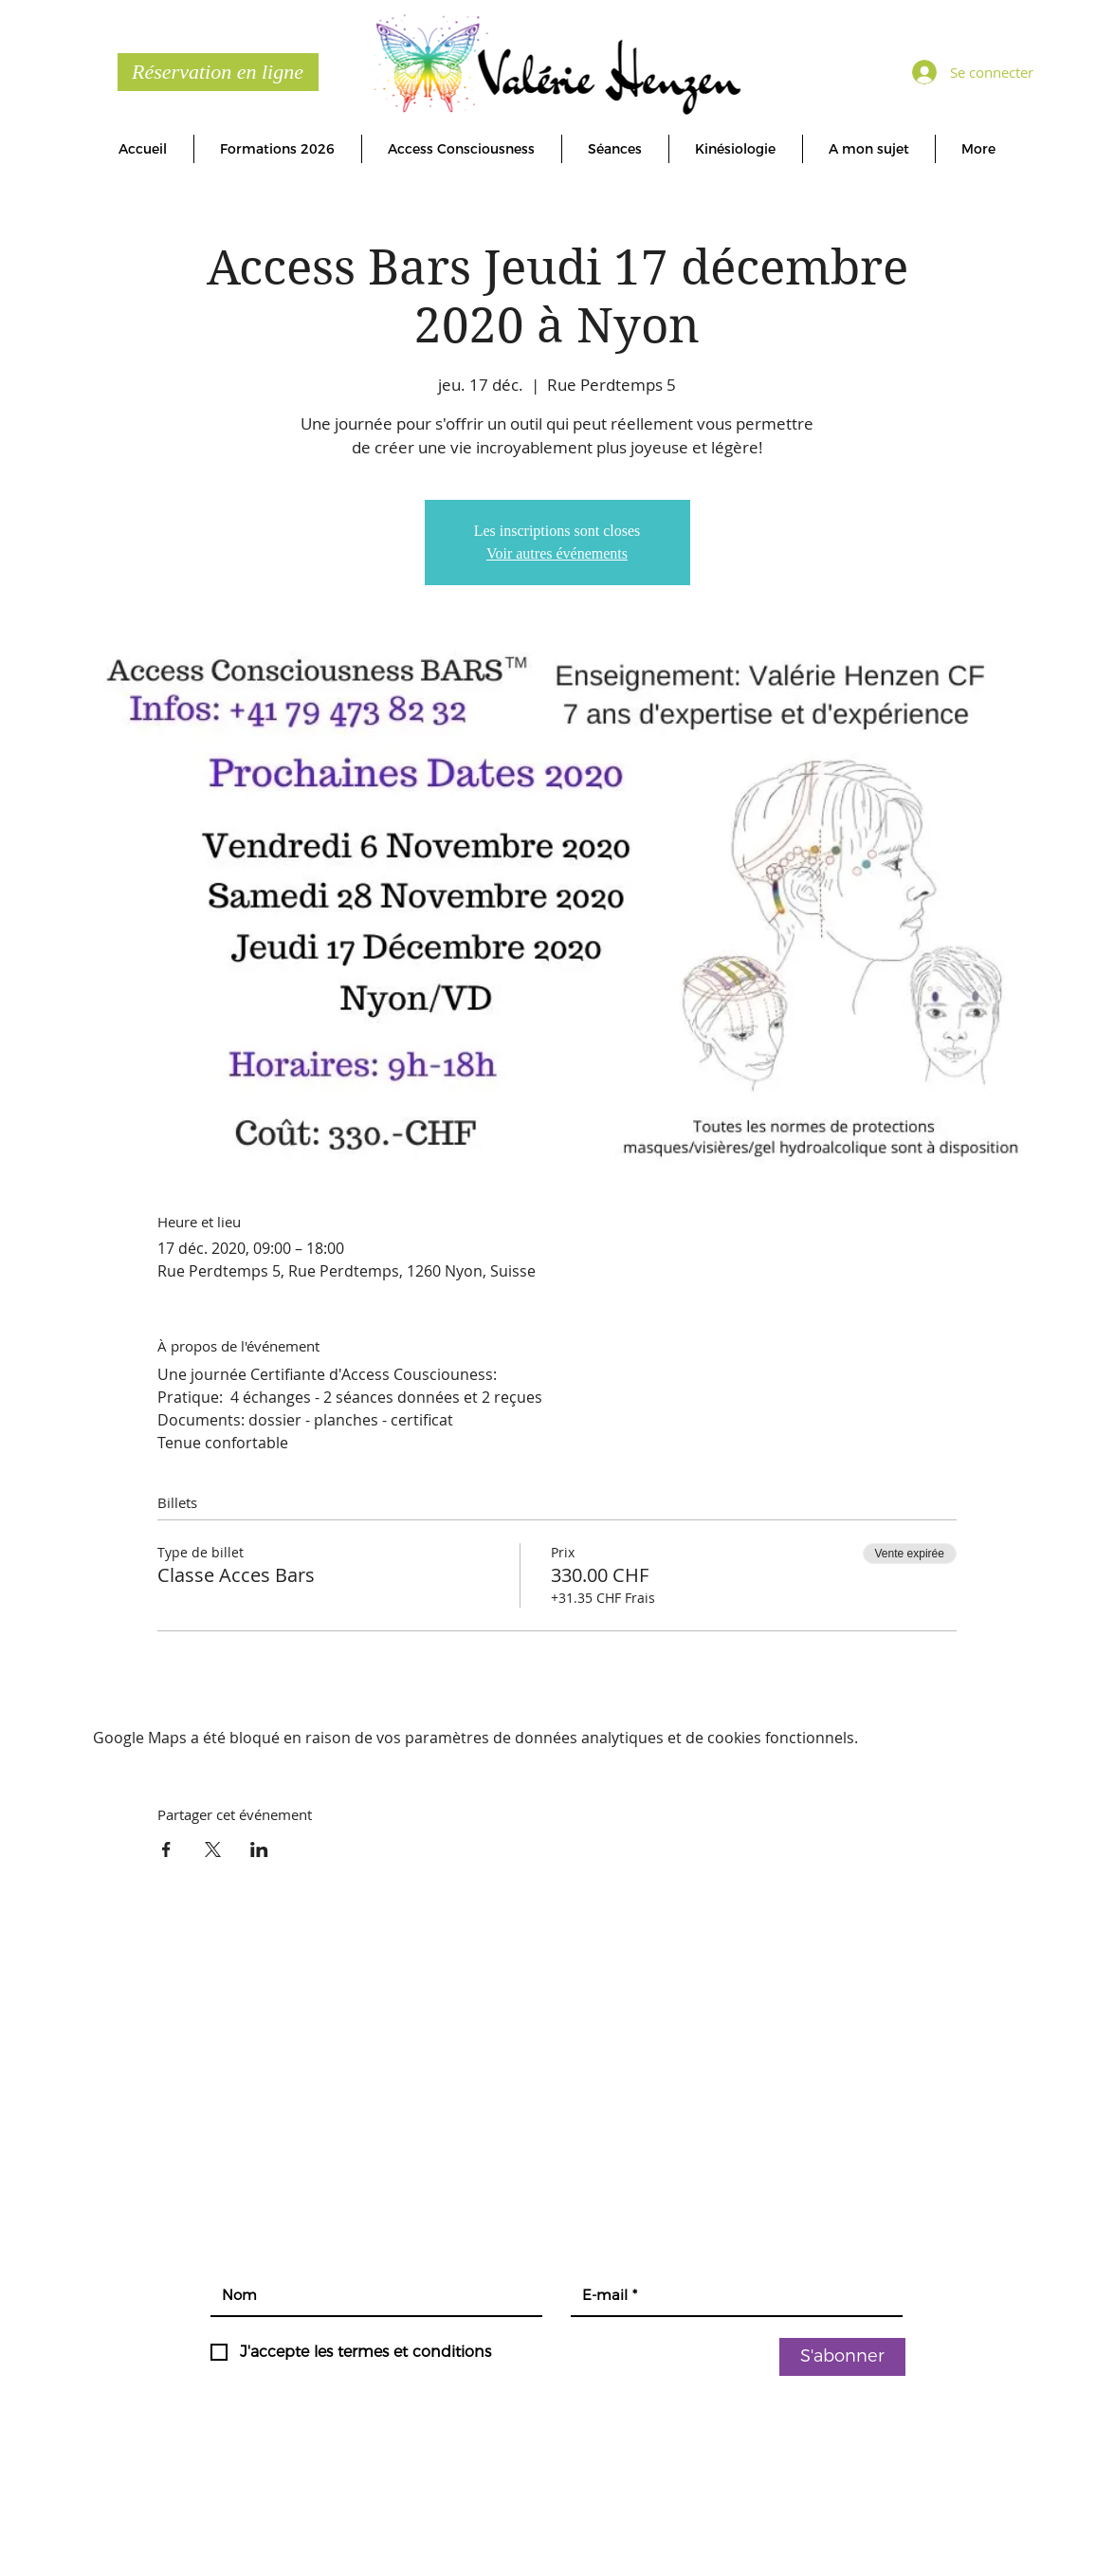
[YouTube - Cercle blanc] (578, 2000)
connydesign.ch (803, 2525)
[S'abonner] (842, 2357)
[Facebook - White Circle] (537, 2000)
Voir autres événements (557, 553)
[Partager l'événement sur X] (213, 1849)
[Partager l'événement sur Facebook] (166, 1849)
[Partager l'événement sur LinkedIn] (259, 1849)
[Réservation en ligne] (218, 72)
